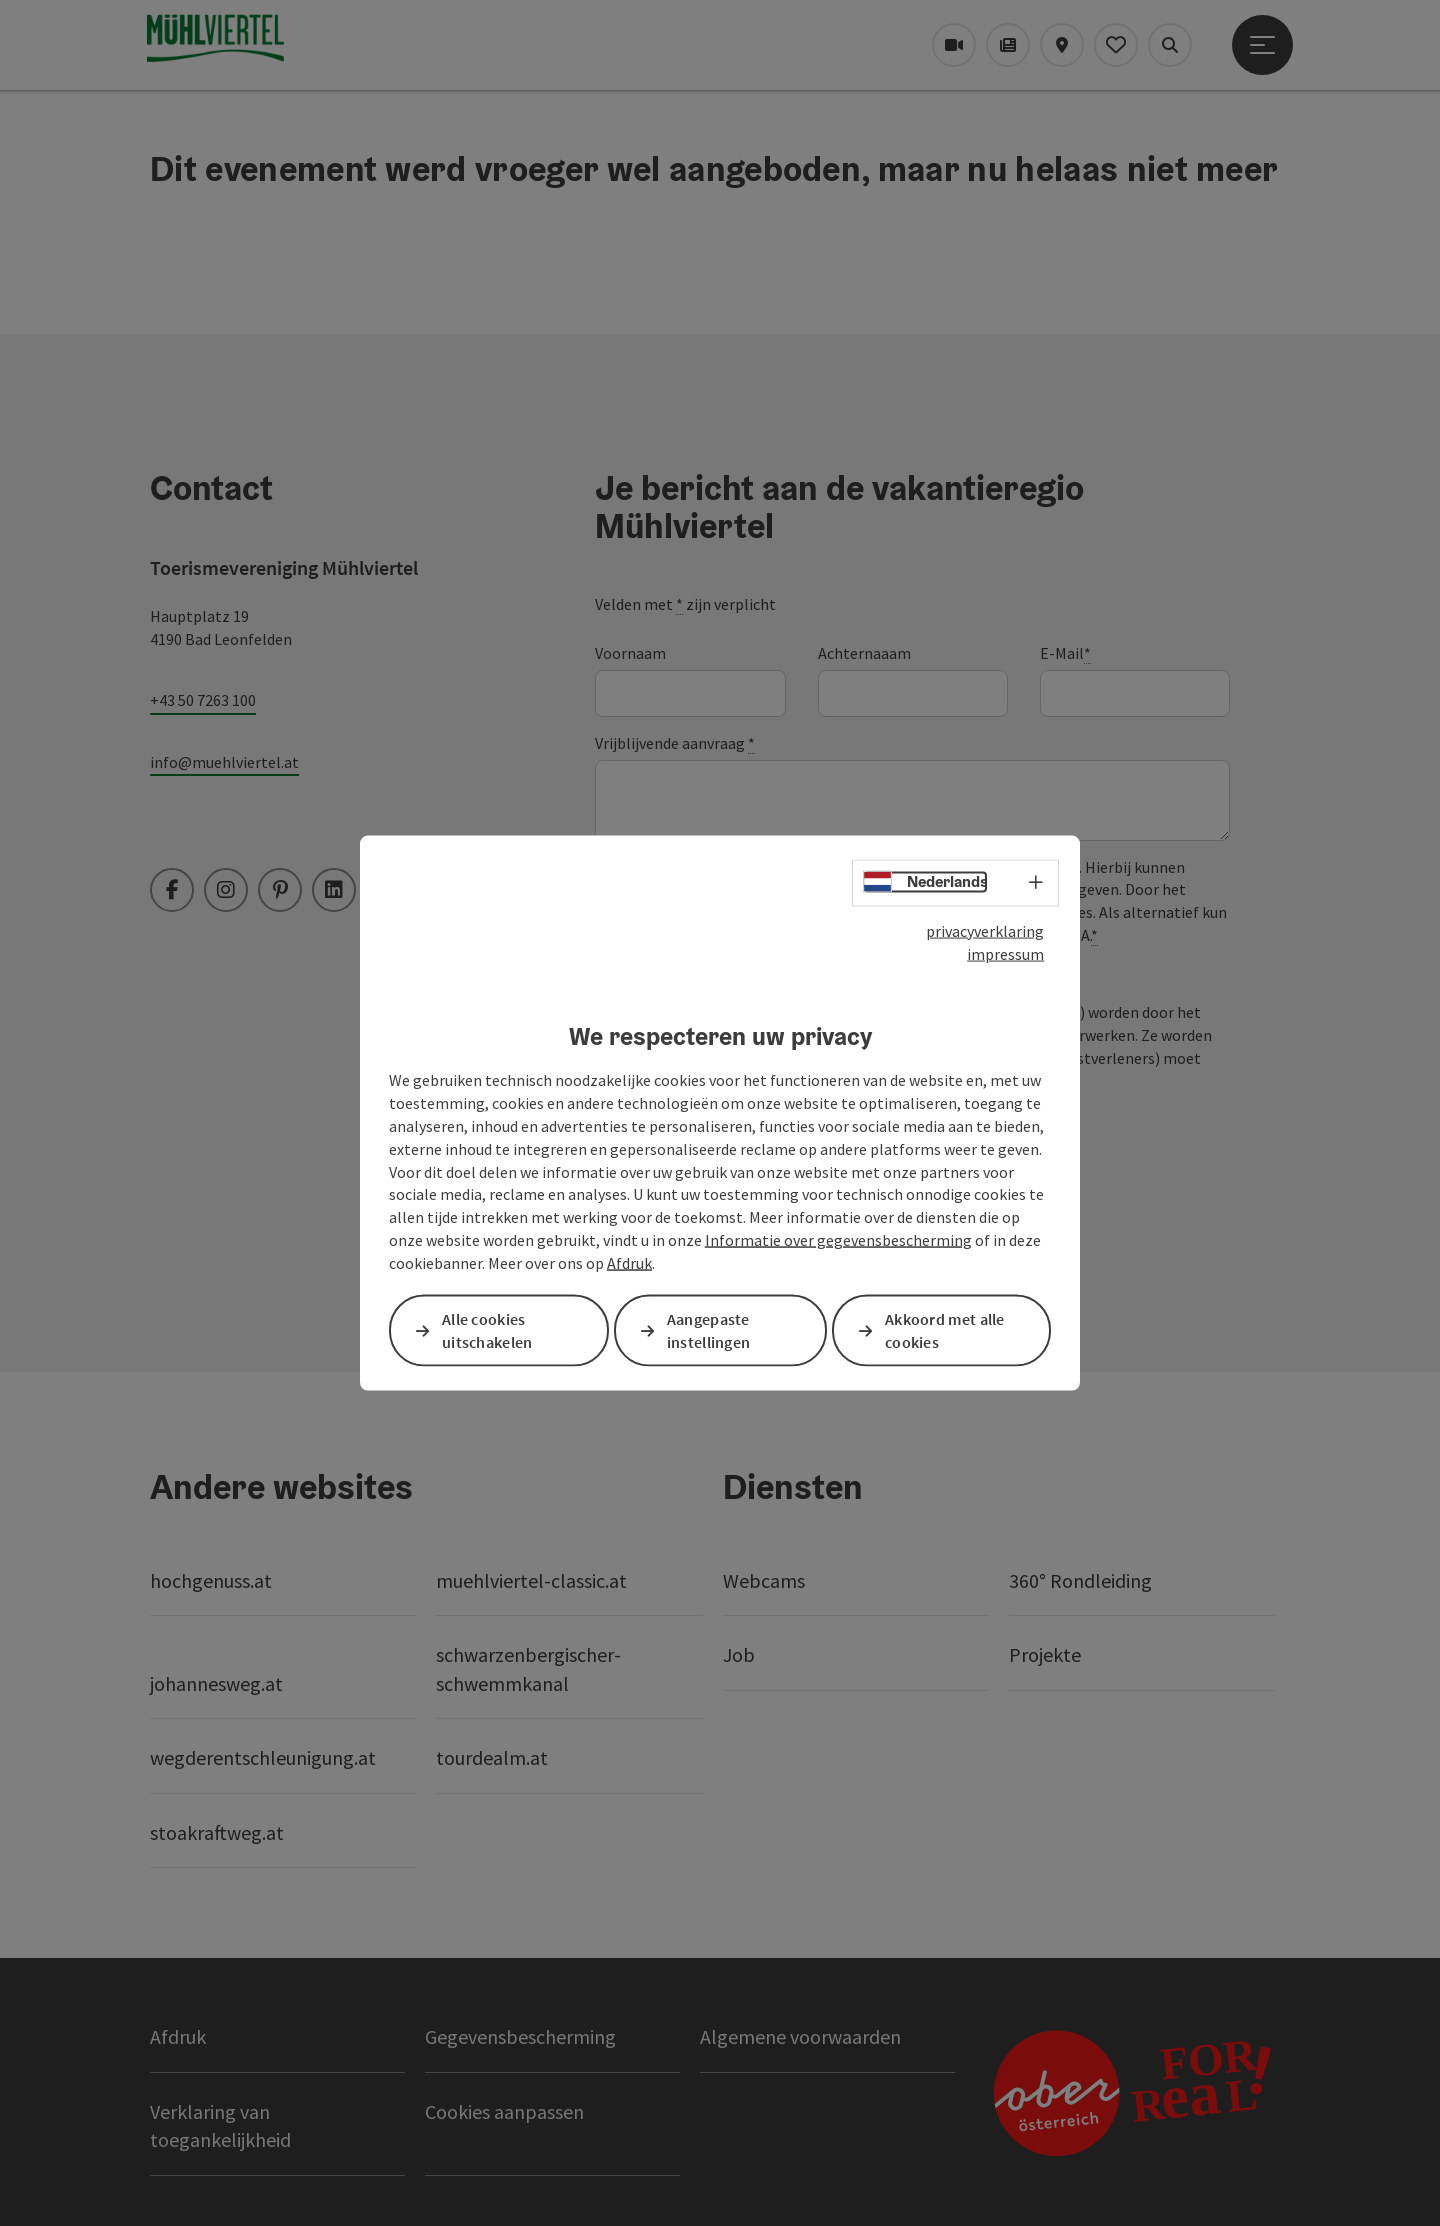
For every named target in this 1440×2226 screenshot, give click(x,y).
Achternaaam (864, 653)
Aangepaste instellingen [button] (709, 1330)
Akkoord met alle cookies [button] (945, 1330)
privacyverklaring (985, 931)
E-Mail (1065, 653)
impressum (1005, 953)
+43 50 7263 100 (203, 700)
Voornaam (630, 653)
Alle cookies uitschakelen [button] (487, 1330)
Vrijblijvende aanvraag (675, 743)
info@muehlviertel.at (224, 762)
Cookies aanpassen (504, 2111)
